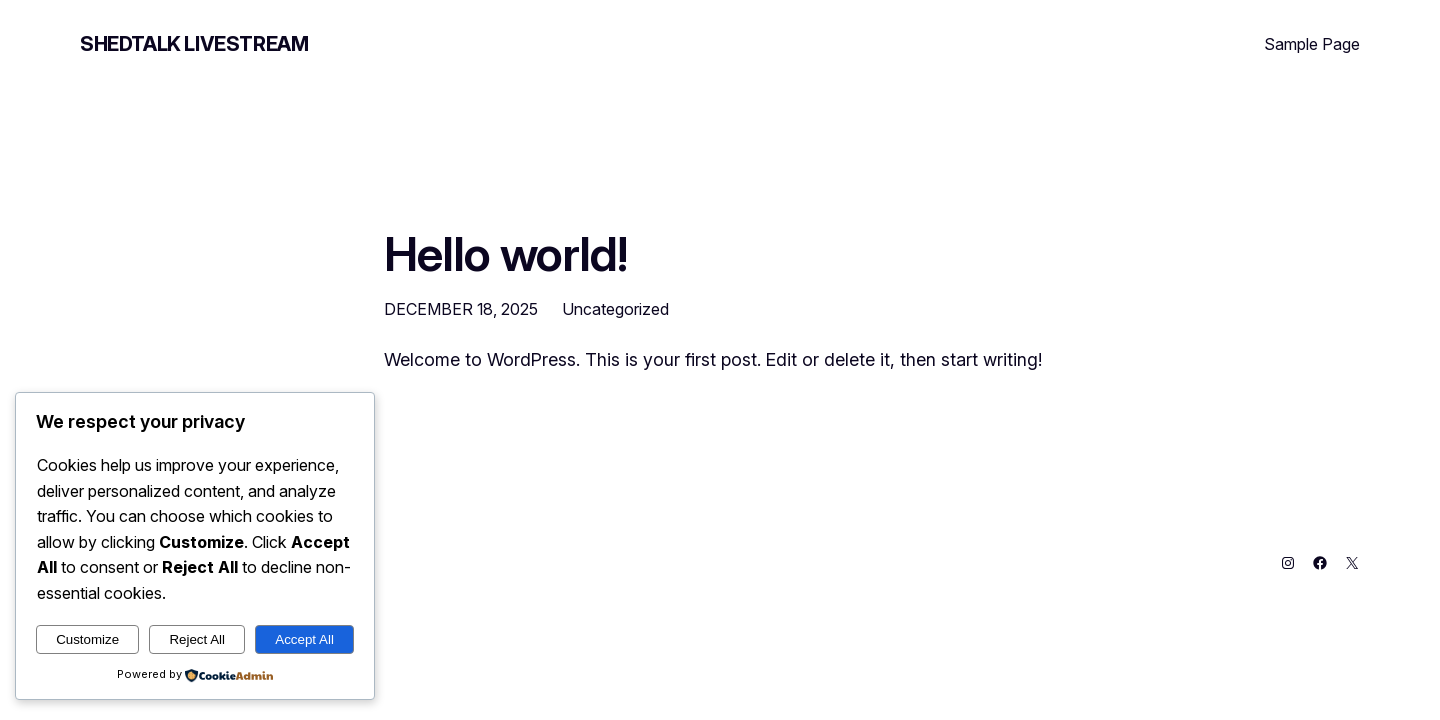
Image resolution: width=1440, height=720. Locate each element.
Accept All (304, 639)
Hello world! (505, 253)
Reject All (197, 639)
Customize (87, 639)
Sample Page (1312, 44)
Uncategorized (615, 309)
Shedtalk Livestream (194, 44)
